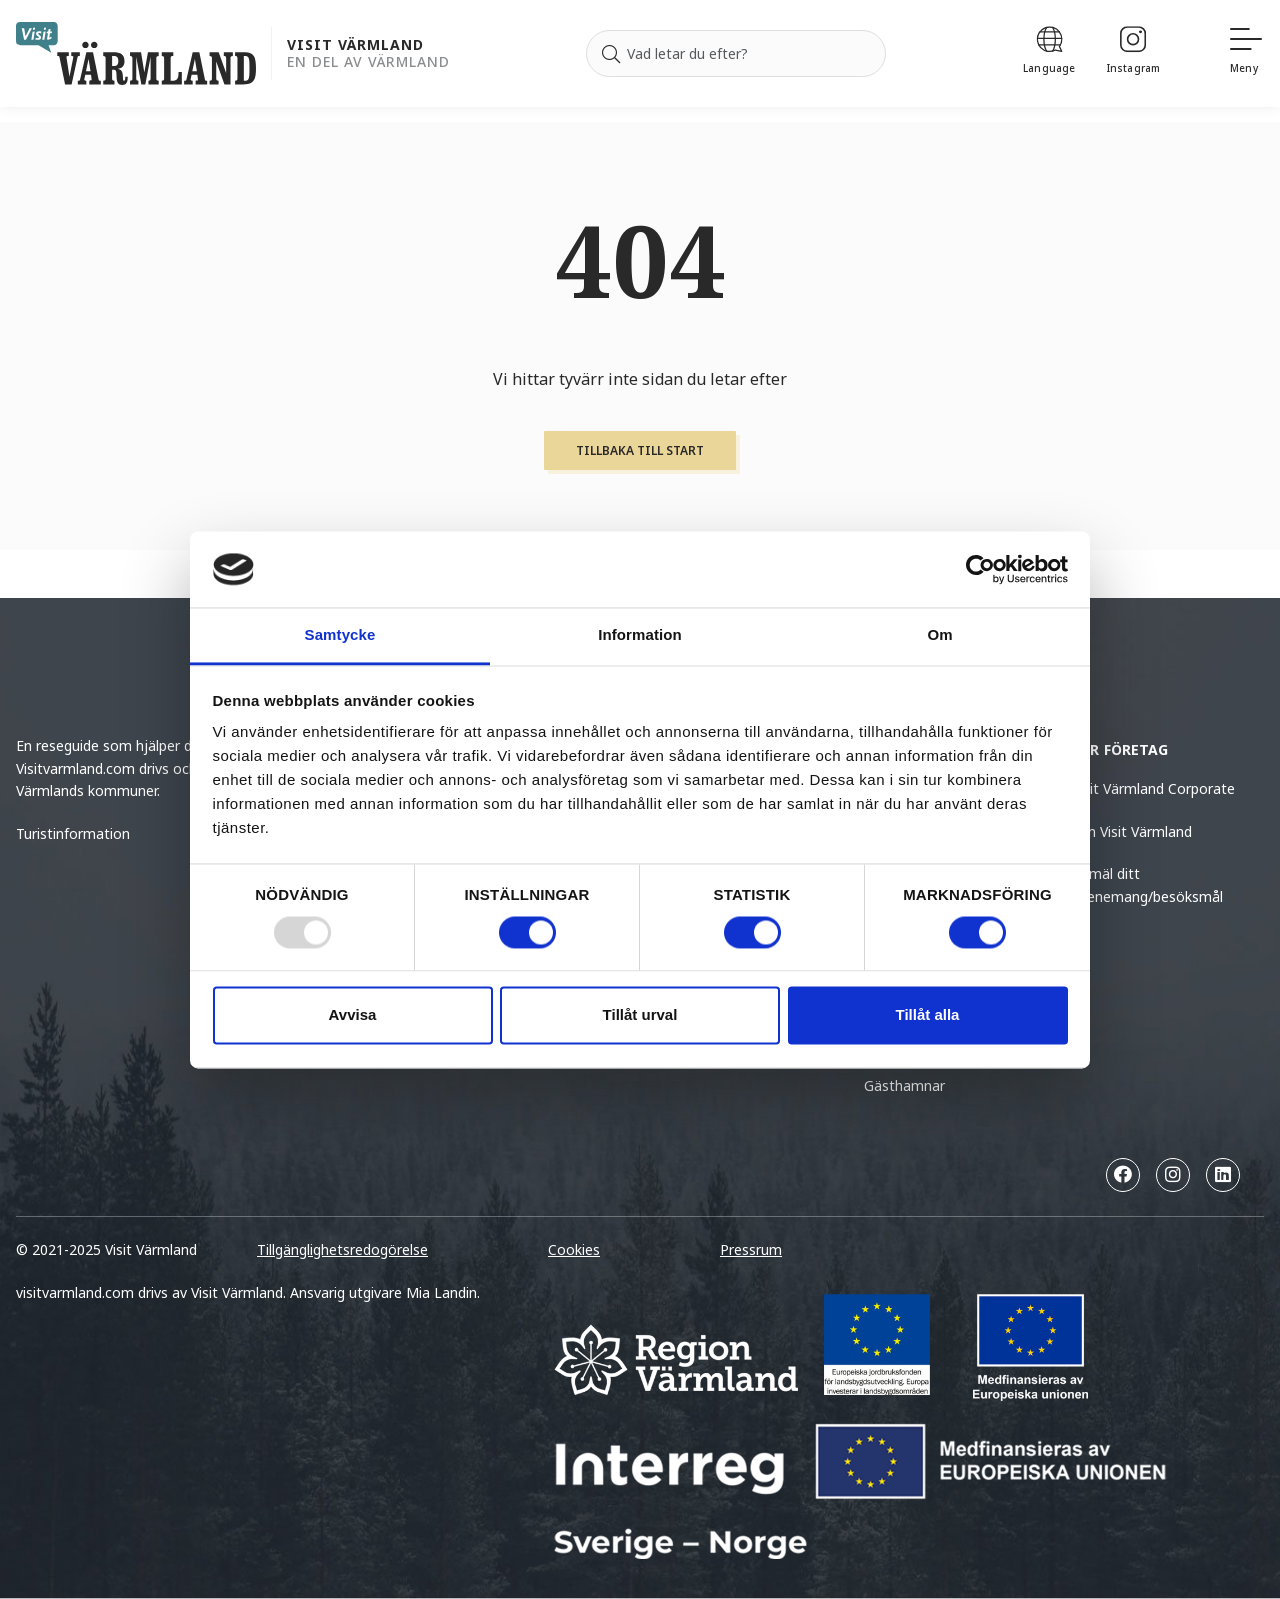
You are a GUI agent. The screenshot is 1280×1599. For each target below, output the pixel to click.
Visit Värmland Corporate (1153, 788)
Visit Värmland (355, 45)
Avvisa (353, 1015)
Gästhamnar (904, 1085)
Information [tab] (640, 635)
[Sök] (611, 54)
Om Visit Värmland (1132, 831)
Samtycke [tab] (340, 635)
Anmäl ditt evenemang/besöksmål (1147, 884)
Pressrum (751, 1249)
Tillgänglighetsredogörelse (342, 1249)
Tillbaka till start (640, 450)
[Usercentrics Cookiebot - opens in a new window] (980, 569)
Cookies (574, 1249)
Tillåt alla (928, 1015)
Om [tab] (939, 635)
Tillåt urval (640, 1015)
